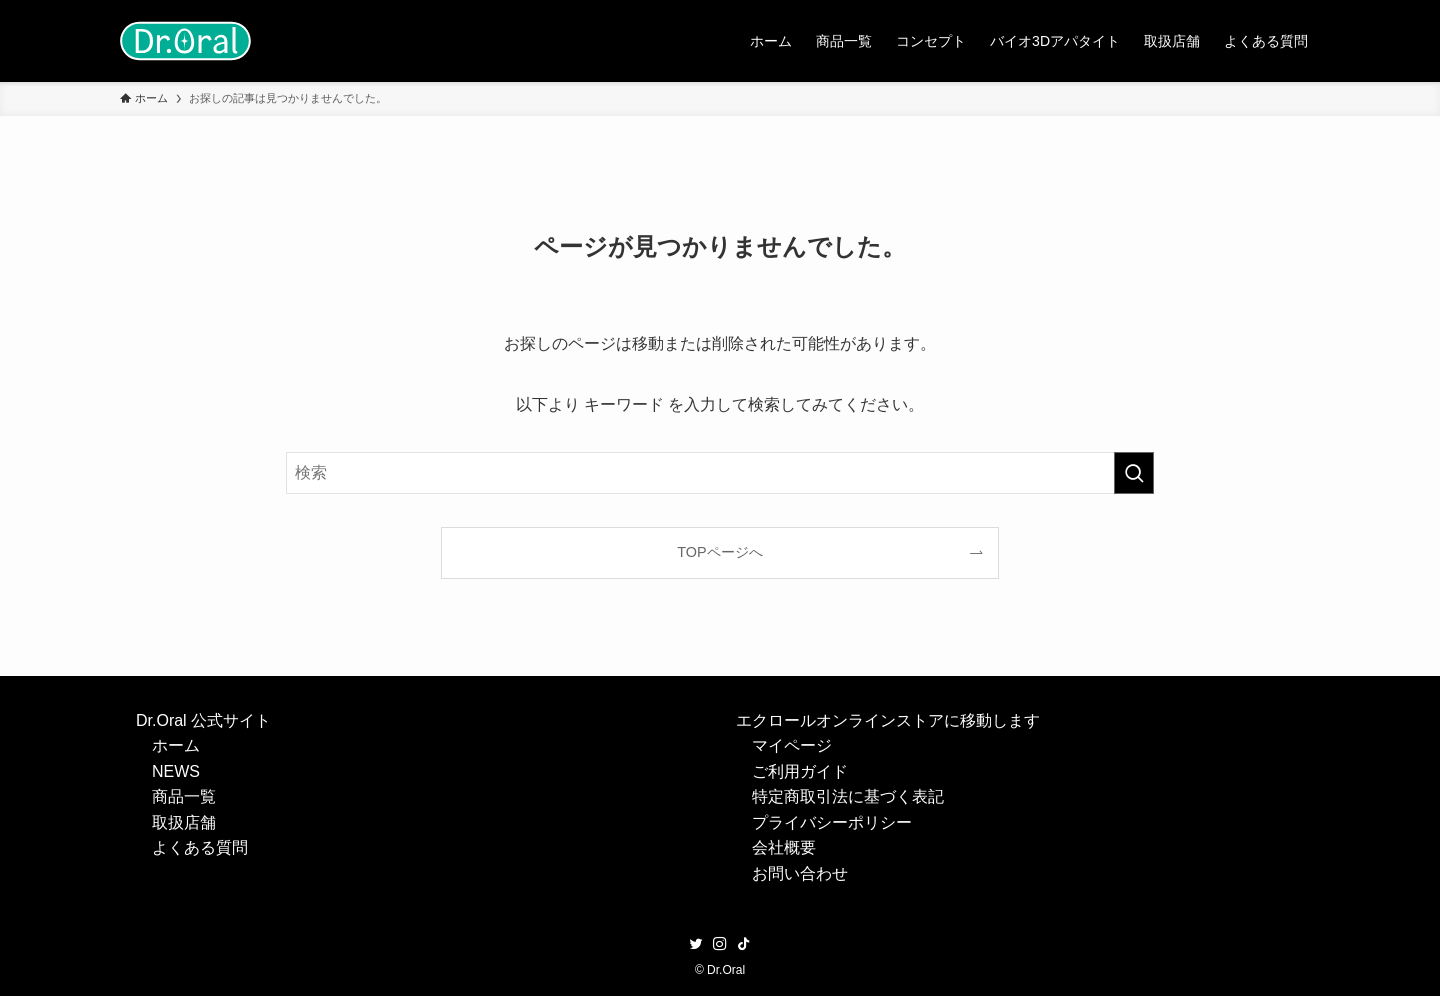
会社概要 (784, 847)
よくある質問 (200, 847)
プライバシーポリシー (832, 822)
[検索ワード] (720, 473)
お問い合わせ (800, 873)
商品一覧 (184, 796)
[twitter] (696, 944)
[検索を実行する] (1134, 473)
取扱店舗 (184, 822)
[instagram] (720, 944)
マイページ (792, 745)
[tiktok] (744, 944)
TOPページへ (719, 552)
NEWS (176, 771)
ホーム (176, 745)
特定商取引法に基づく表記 (848, 796)
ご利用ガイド (800, 771)
